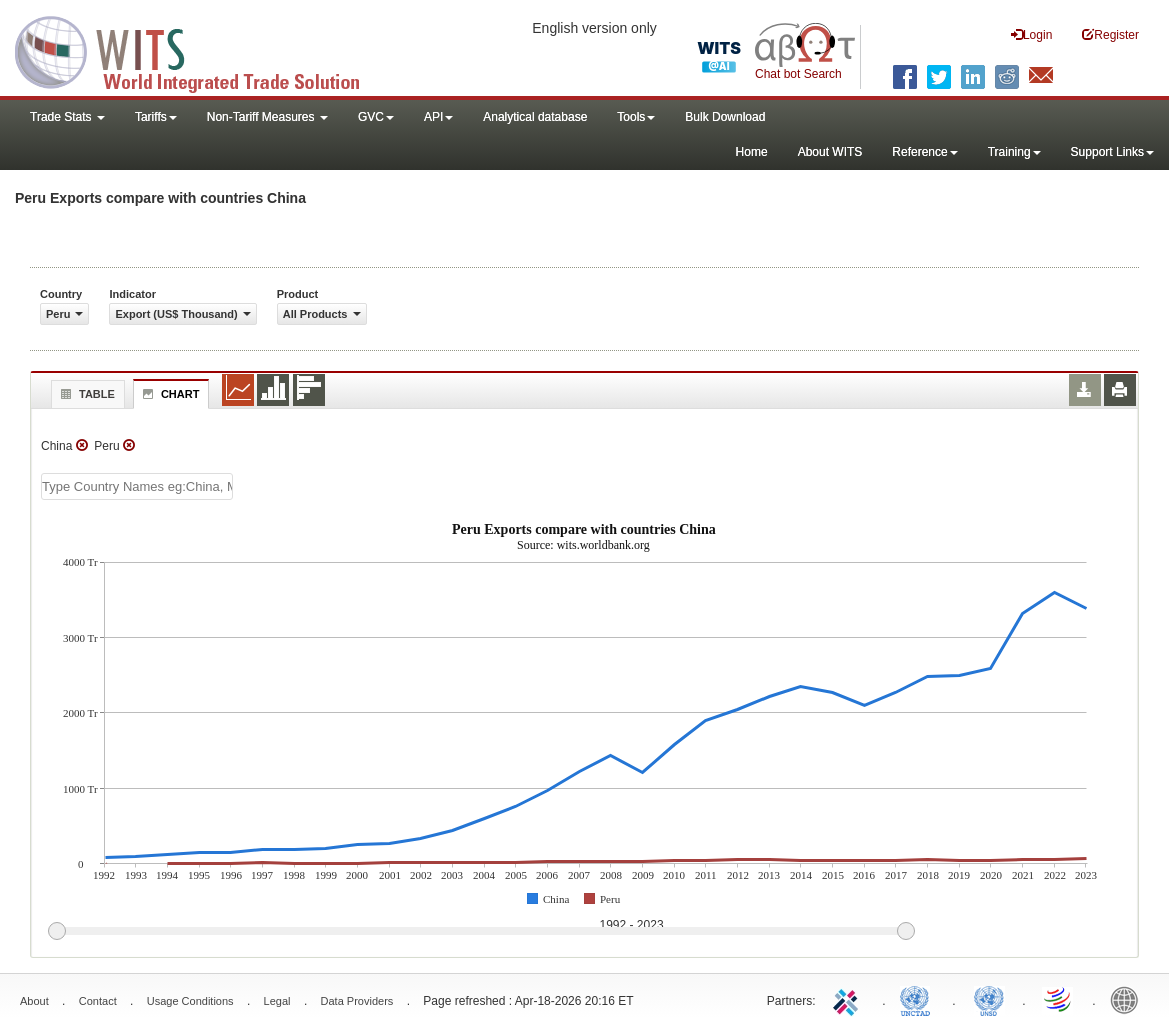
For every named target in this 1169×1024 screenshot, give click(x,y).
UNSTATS (989, 999)
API (438, 117)
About (34, 1001)
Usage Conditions (190, 1001)
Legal (277, 1001)
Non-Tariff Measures (267, 117)
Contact (98, 1001)
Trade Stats (67, 117)
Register (1110, 34)
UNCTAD (919, 999)
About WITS (830, 152)
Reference (924, 152)
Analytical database (535, 117)
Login (1031, 34)
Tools (636, 117)
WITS (200, 50)
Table (85, 394)
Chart (169, 394)
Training (1014, 152)
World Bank (1129, 999)
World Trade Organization (1059, 999)
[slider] (481, 932)
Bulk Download (725, 117)
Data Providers (357, 1001)
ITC (849, 999)
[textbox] (137, 486)
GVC (376, 117)
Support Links (1112, 152)
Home (752, 152)
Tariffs (156, 117)
